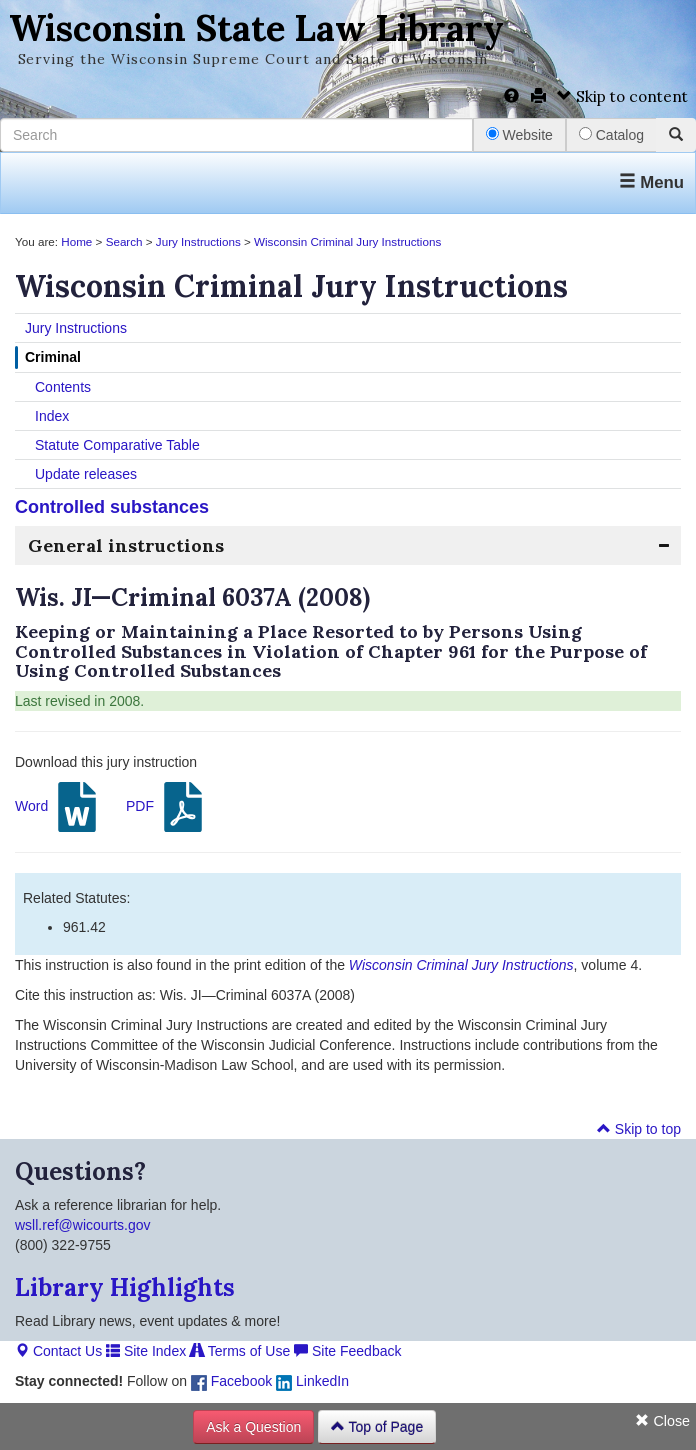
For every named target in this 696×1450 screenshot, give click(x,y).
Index (52, 416)
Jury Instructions (198, 241)
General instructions (126, 545)
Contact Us (58, 1351)
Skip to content (622, 96)
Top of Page (377, 1427)
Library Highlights (125, 1287)
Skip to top (639, 1129)
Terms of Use (240, 1351)
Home (76, 241)
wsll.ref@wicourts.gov (83, 1225)
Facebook (231, 1381)
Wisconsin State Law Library (256, 28)
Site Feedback (347, 1351)
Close (662, 1421)
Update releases (86, 474)
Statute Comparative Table (117, 445)
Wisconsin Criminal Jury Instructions (347, 241)
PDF (167, 807)
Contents (63, 387)
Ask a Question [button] (253, 1427)
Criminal (53, 357)
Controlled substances (112, 507)
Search (124, 241)
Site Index (146, 1351)
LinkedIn (312, 1381)
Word (58, 807)
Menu (651, 182)
